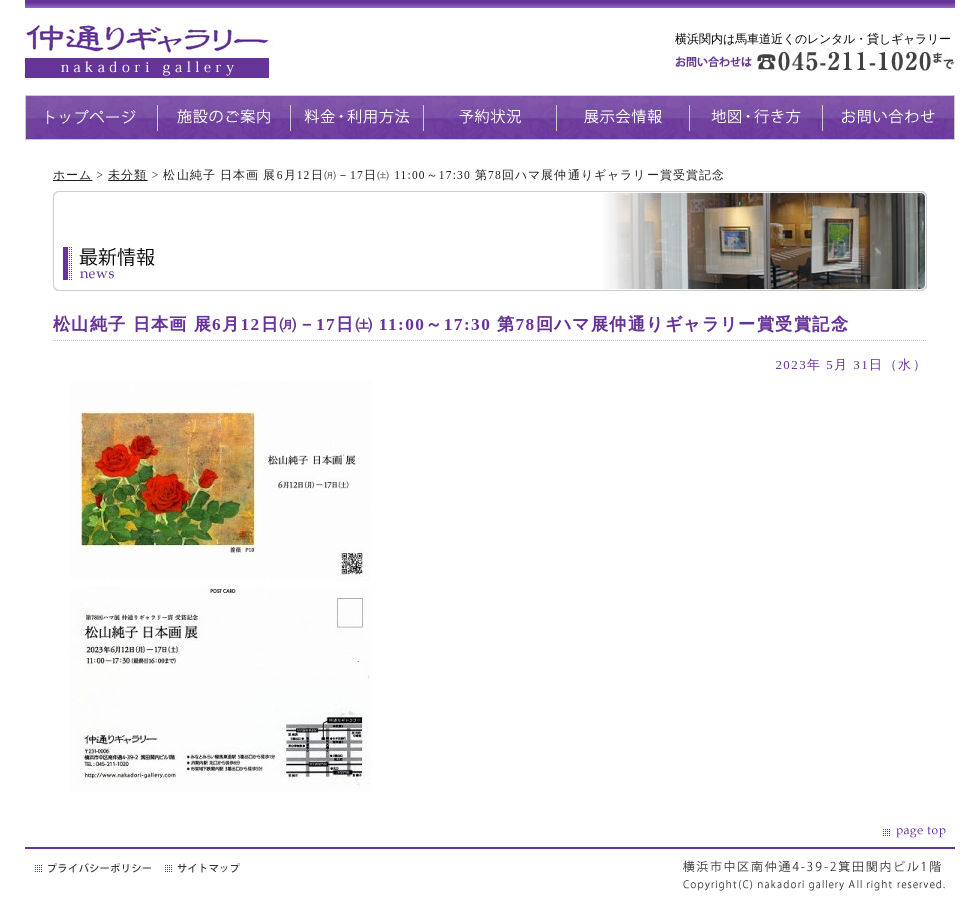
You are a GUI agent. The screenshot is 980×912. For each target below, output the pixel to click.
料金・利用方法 (356, 117)
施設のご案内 (223, 117)
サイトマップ (204, 868)
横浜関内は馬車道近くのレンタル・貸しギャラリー (813, 39)
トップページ (91, 117)
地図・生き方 (755, 117)
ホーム (72, 175)
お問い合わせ (888, 117)
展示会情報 (622, 117)
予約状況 (489, 117)
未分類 (127, 175)
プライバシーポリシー (95, 868)
